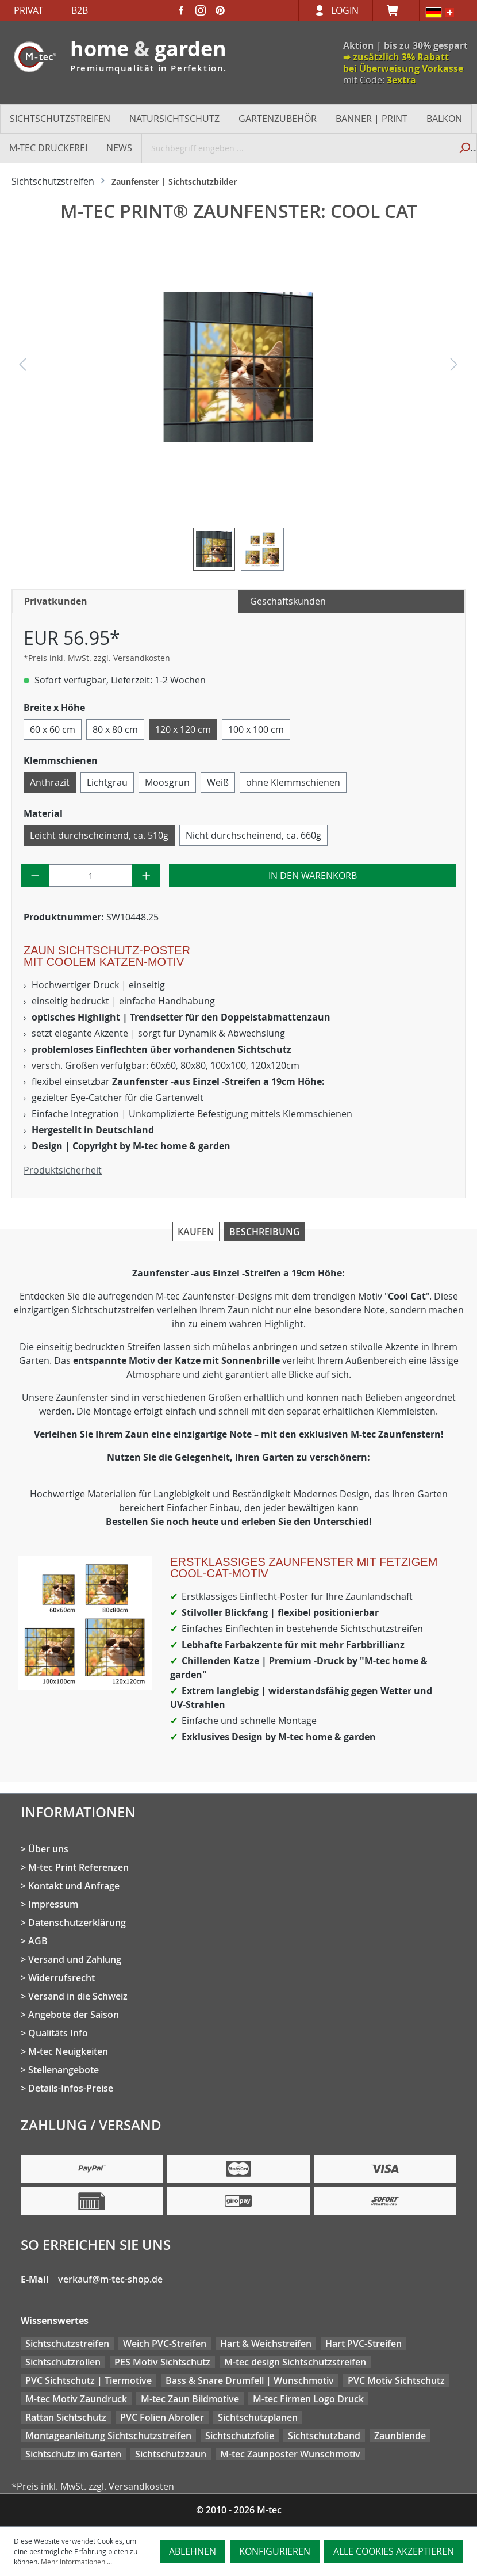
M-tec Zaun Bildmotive (190, 2398)
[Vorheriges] (22, 367)
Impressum (53, 1904)
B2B (79, 10)
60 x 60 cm (52, 729)
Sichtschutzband (324, 2435)
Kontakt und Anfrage (74, 1885)
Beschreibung (264, 1231)
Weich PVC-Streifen (164, 2343)
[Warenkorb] (396, 10)
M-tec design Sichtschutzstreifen (295, 2362)
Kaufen (196, 1231)
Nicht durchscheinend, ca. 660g (253, 835)
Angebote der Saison (73, 2014)
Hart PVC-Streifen (363, 2343)
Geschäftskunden (288, 601)
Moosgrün (167, 782)
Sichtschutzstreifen (67, 2343)
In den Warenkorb (312, 875)
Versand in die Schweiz (78, 1996)
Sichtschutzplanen (258, 2417)
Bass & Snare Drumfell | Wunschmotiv (250, 2380)
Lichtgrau (107, 782)
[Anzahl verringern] (35, 875)
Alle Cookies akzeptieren (393, 2551)
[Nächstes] (454, 367)
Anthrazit (50, 782)
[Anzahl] (91, 875)
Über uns (48, 1849)
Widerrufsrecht (61, 1977)
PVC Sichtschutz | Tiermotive (88, 2380)
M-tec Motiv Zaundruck (76, 2398)
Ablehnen (192, 2551)
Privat (28, 10)
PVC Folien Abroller (162, 2417)
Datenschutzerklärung (77, 1922)
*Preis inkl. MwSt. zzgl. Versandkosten (97, 657)
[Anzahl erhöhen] (146, 875)
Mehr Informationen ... (76, 2561)
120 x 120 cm (183, 729)
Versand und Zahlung (74, 1959)
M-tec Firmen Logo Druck (308, 2398)
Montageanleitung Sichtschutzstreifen (108, 2435)
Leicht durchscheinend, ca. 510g (99, 835)
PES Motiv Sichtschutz (162, 2362)
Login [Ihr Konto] (345, 10)
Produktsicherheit (63, 1170)
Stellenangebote (63, 2069)
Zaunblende (400, 2435)
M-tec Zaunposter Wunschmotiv (290, 2454)
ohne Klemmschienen (293, 782)
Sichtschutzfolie (239, 2435)
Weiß (218, 782)
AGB (38, 1941)
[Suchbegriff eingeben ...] (297, 148)
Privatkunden (55, 601)
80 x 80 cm (115, 729)
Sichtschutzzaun (170, 2454)
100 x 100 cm (256, 729)
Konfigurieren (274, 2551)
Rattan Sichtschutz (65, 2417)
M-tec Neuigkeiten (68, 2051)
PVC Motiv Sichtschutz (396, 2380)
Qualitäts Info (58, 2033)
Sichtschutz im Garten (73, 2454)
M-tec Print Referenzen (78, 1867)
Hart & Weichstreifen (265, 2343)
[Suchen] (463, 148)
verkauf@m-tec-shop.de (110, 2279)
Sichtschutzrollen (63, 2362)
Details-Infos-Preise (70, 2088)
